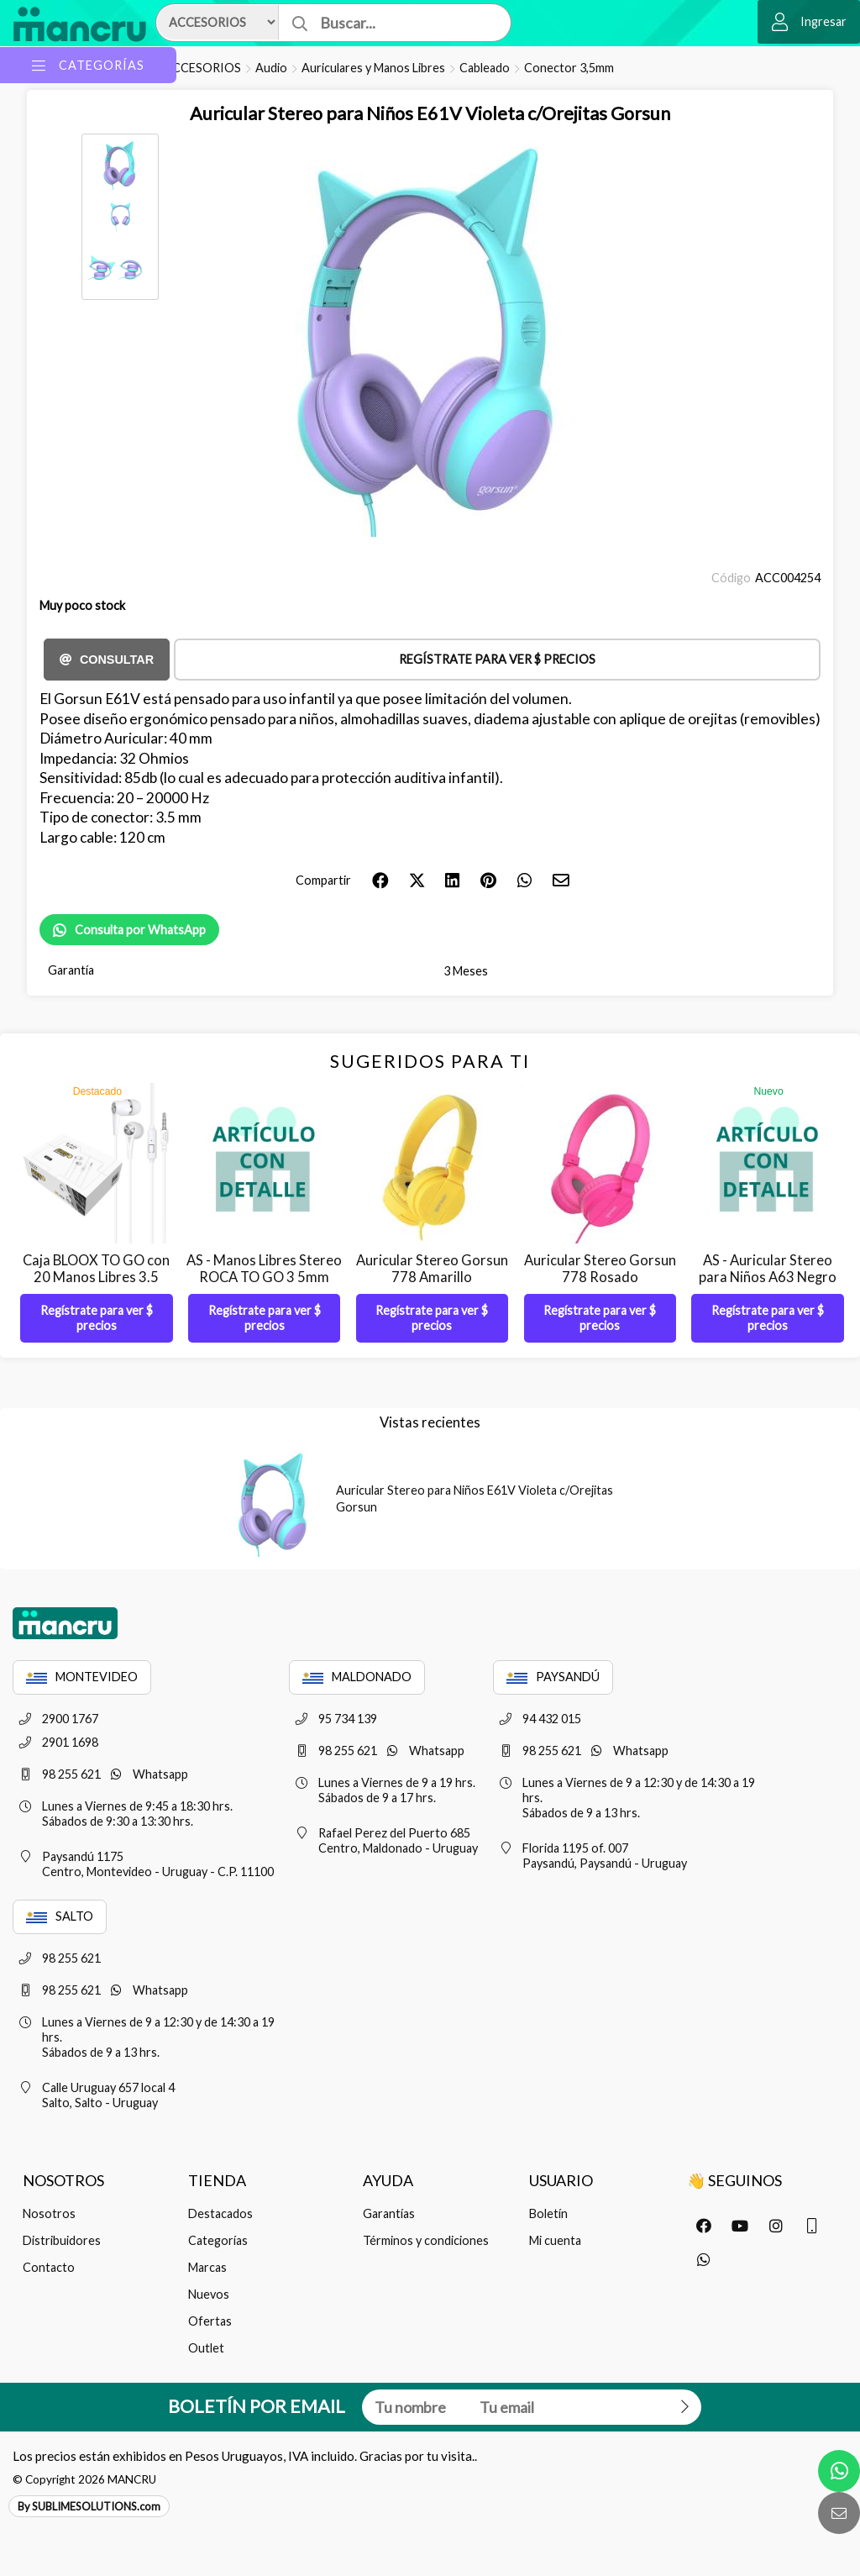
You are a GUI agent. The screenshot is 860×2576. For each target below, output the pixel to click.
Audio (271, 67)
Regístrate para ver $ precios (497, 659)
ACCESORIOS (202, 67)
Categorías (218, 2240)
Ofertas (210, 2321)
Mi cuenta (555, 2240)
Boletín (548, 2213)
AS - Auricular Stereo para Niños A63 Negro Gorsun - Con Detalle (767, 1277)
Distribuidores (62, 2240)
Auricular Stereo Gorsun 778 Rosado (600, 1269)
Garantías (389, 2213)
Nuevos (208, 2294)
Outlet (206, 2348)
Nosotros (49, 2213)
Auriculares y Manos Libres (373, 67)
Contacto (49, 2267)
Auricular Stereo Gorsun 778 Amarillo (432, 1269)
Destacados (220, 2213)
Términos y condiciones (426, 2240)
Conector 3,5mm (569, 67)
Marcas (207, 2267)
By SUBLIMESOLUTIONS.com (89, 2506)
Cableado (484, 67)
